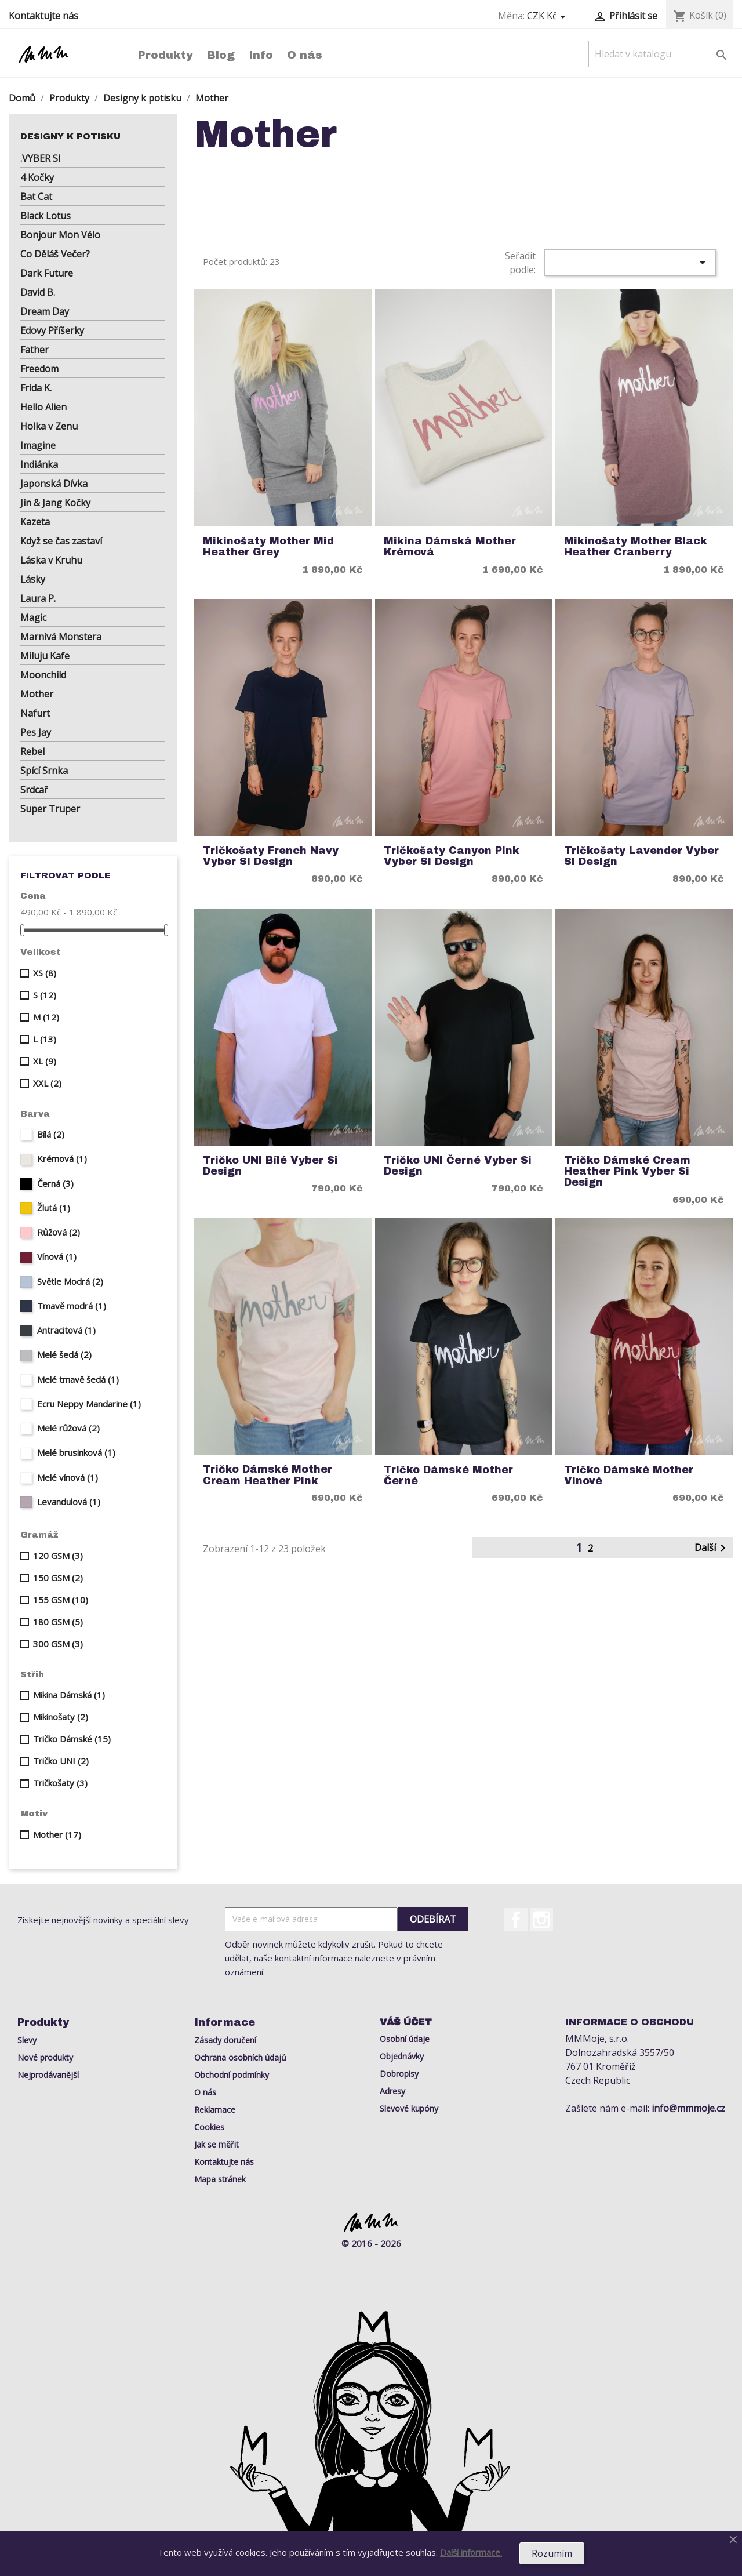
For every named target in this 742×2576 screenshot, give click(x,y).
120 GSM (58, 1555)
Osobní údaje (405, 2038)
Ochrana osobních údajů (240, 2057)
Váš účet (406, 2022)
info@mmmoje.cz (688, 2108)
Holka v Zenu (49, 426)
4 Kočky (37, 177)
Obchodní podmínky (231, 2074)
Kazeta (35, 521)
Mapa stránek (220, 2179)
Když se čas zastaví (61, 541)
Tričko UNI (61, 1761)
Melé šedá (64, 1354)
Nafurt (35, 713)
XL (44, 1061)
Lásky (32, 579)
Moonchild (43, 674)
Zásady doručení (225, 2039)
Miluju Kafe (45, 655)
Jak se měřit (216, 2144)
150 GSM (58, 1577)
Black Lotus (45, 215)
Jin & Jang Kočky (55, 502)
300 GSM (58, 1643)
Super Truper (50, 808)
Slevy (27, 2039)
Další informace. (471, 2552)
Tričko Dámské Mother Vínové (628, 1476)
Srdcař (34, 789)
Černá (55, 1183)
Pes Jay (35, 732)
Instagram (541, 1919)
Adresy (392, 2091)
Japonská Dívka (54, 483)
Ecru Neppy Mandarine (89, 1403)
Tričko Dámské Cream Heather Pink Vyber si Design (627, 1172)
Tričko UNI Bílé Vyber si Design (270, 1166)
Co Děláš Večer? (55, 254)
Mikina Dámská (69, 1695)
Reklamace (214, 2109)
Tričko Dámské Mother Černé (448, 1476)
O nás (304, 55)
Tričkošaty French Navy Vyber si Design (271, 856)
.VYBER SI (40, 158)
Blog (221, 55)
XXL (47, 1083)
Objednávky (402, 2056)
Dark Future (46, 273)
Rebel (32, 751)
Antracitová (66, 1330)
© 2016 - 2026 (371, 2243)
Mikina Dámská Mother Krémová (450, 547)
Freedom (39, 368)
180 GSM (58, 1621)
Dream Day (44, 311)
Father (34, 349)
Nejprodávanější (48, 2074)
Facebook (516, 1919)
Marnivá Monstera (60, 636)
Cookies (209, 2126)
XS (44, 973)
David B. (37, 292)
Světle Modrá (70, 1281)
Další (712, 1548)
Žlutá (53, 1207)
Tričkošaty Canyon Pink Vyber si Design (451, 856)
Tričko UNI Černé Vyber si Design (458, 1166)
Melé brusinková (76, 1452)
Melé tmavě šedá (78, 1379)
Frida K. (36, 388)
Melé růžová (68, 1428)
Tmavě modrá (71, 1305)
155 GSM (60, 1599)
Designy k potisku (70, 136)
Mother (36, 694)
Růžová (58, 1232)
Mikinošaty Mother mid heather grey (268, 547)
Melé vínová (67, 1477)
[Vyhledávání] (660, 54)
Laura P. (38, 598)
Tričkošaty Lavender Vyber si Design (641, 856)
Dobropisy (399, 2073)
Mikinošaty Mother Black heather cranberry (635, 547)
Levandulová (68, 1501)
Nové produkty (45, 2057)
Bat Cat (36, 196)
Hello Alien (43, 407)
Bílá (50, 1134)
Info (261, 55)
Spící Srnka (44, 770)
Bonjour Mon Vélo (60, 234)
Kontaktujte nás (43, 15)
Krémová (62, 1158)
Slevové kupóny (409, 2108)
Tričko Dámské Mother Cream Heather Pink (267, 1475)
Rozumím (552, 2553)
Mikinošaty (60, 1717)
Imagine (38, 445)
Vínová (57, 1256)
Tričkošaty (60, 1783)
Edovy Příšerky (52, 330)
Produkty (165, 55)
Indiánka (39, 464)
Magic (33, 617)
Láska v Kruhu (51, 560)
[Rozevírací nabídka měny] (548, 16)
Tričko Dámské (72, 1739)
